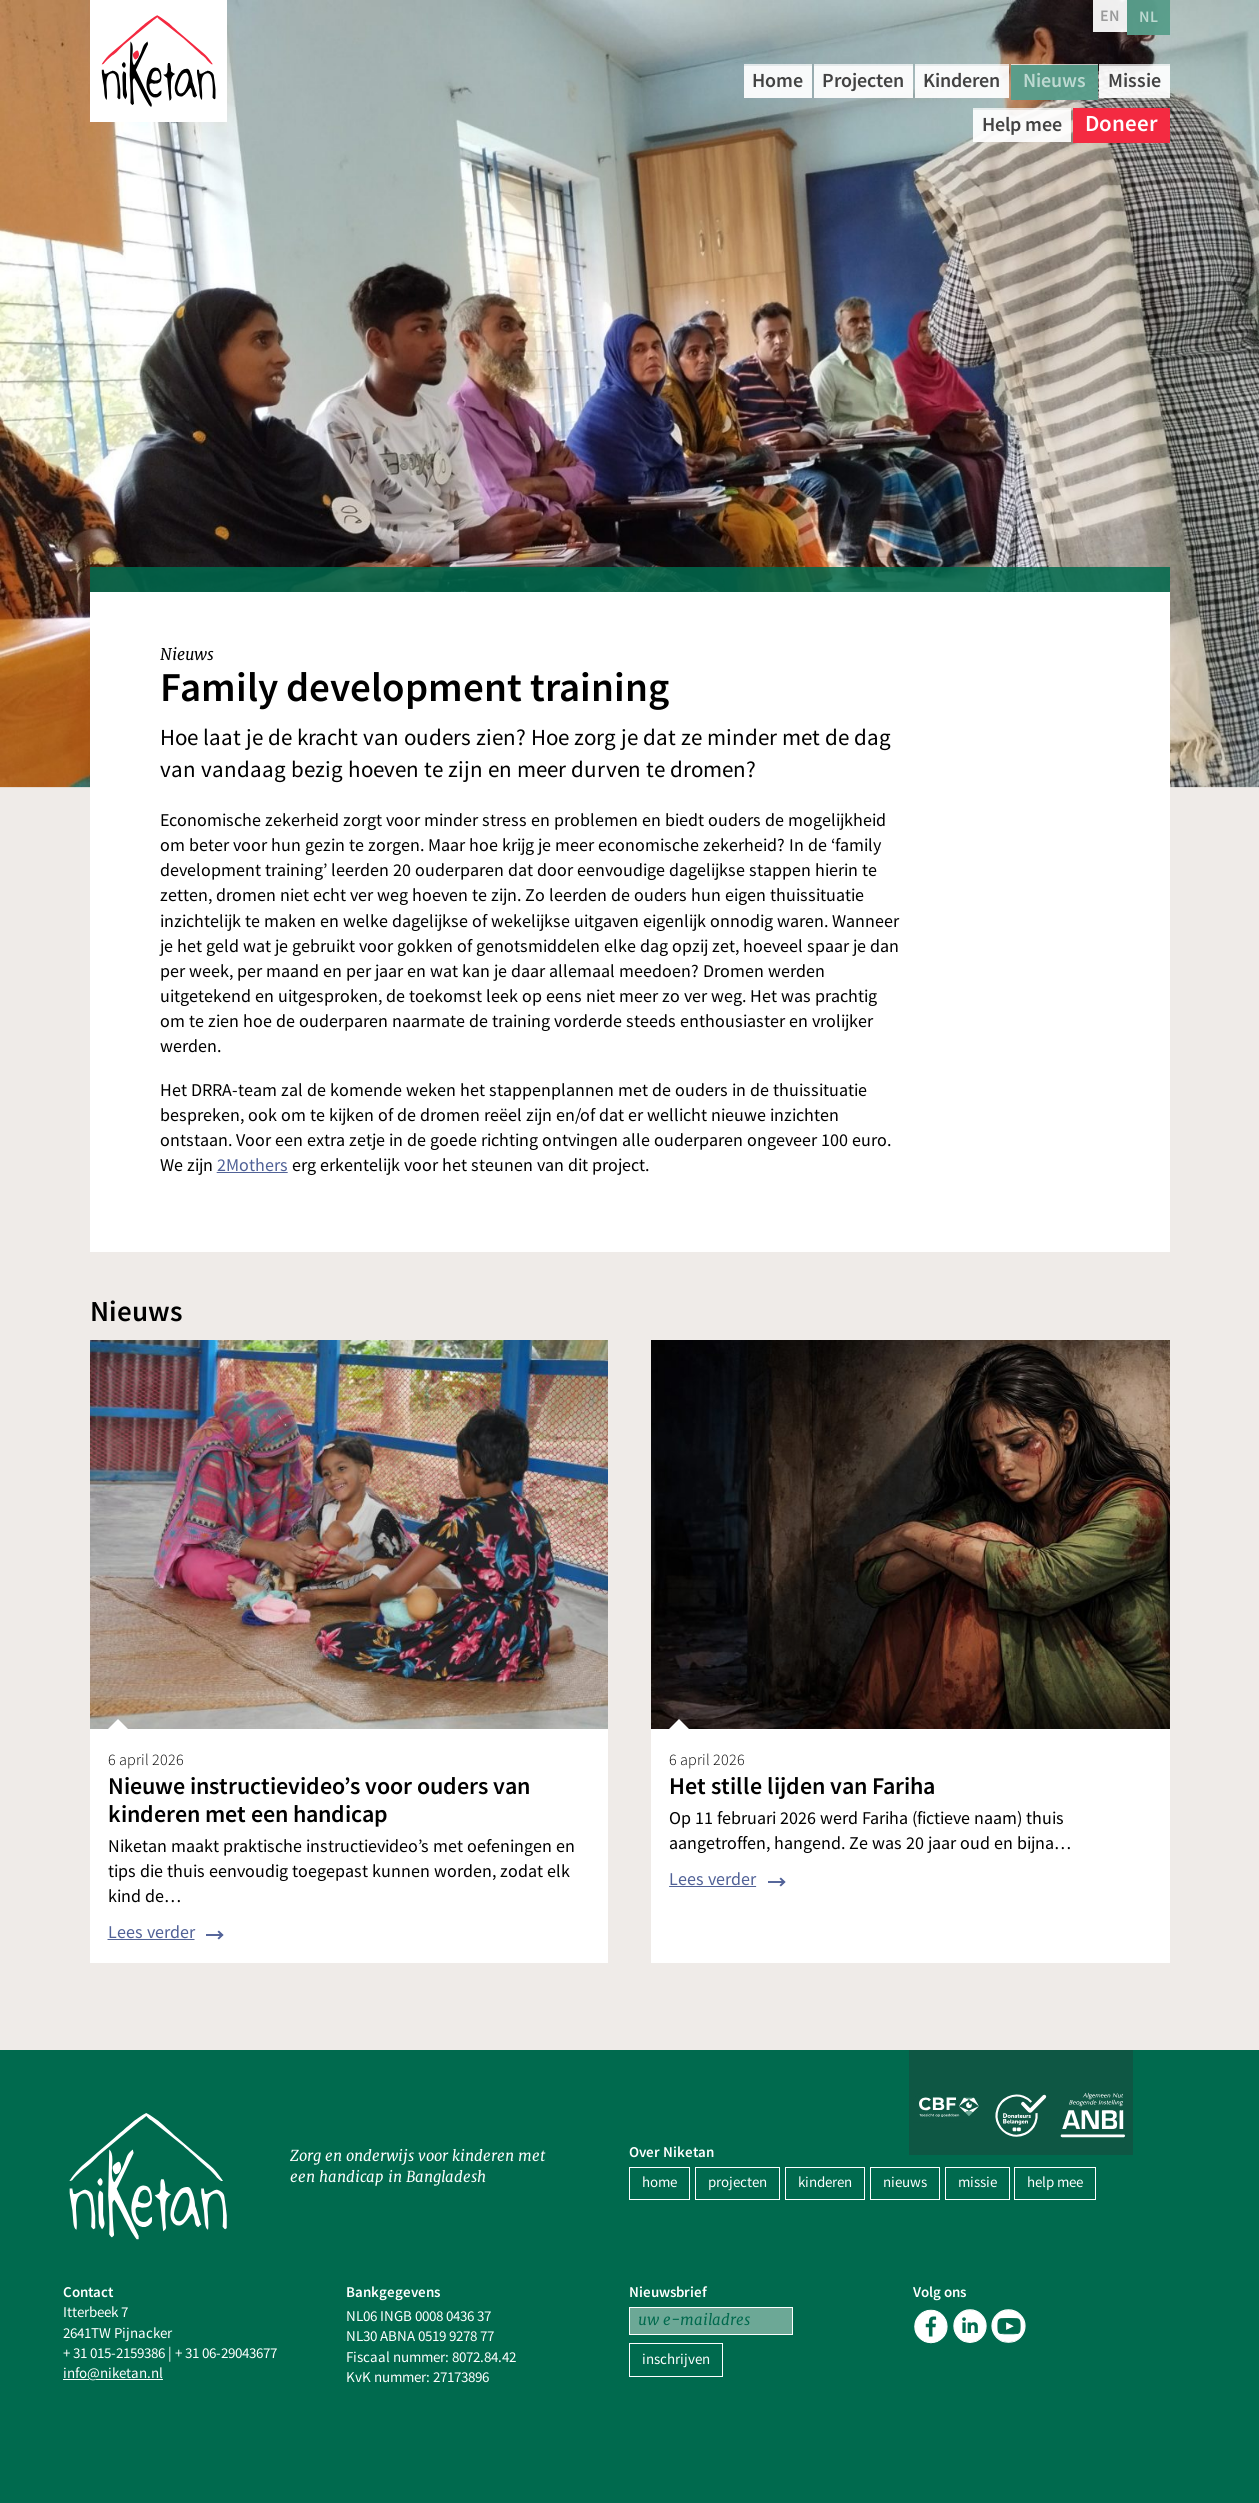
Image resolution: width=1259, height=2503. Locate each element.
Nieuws (1121, 79)
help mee (1055, 2182)
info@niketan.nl (113, 2373)
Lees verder (151, 1932)
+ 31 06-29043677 (226, 2353)
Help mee (1012, 119)
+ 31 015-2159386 (114, 2353)
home (659, 2182)
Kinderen (1013, 79)
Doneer (1121, 119)
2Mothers (252, 1165)
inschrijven (676, 2359)
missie (977, 2182)
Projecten (892, 79)
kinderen (825, 2182)
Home (789, 79)
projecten (737, 2182)
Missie (908, 119)
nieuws (905, 2182)
